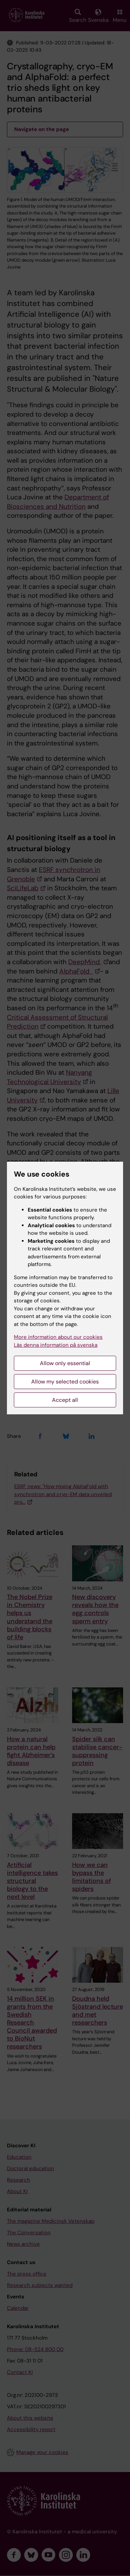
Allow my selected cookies (65, 1381)
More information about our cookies (58, 1337)
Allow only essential (65, 1363)
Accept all (65, 1400)
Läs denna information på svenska (55, 1345)
